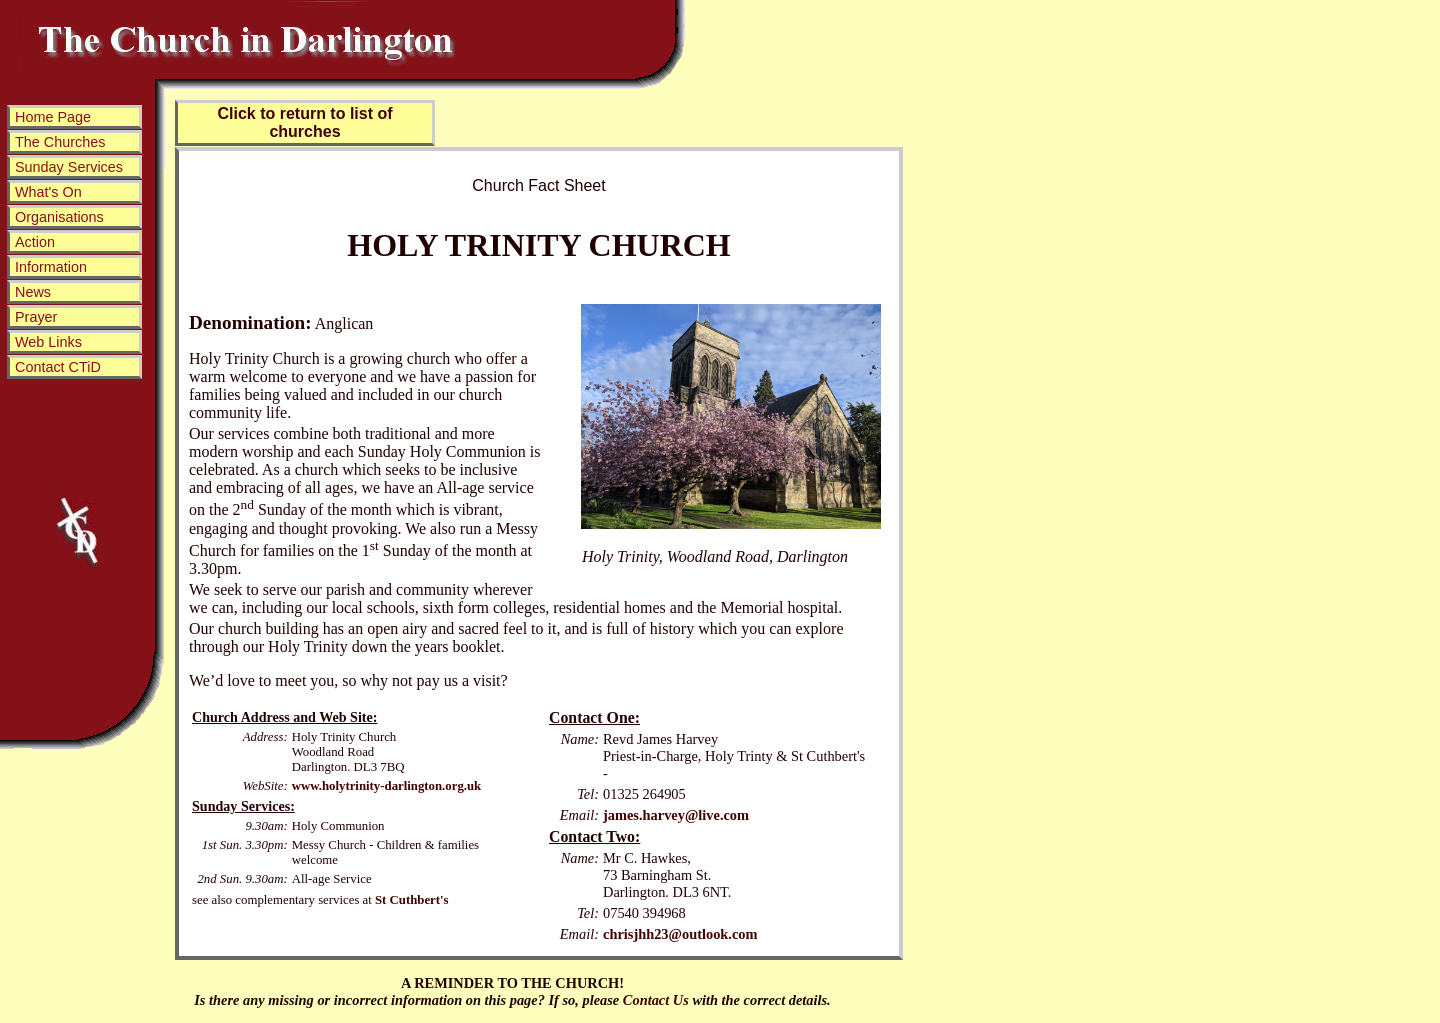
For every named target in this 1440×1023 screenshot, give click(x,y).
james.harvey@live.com (676, 815)
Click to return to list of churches (304, 122)
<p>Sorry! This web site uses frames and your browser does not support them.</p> (73, 345)
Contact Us (656, 1000)
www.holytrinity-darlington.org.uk (387, 786)
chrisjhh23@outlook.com (680, 934)
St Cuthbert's (412, 900)
